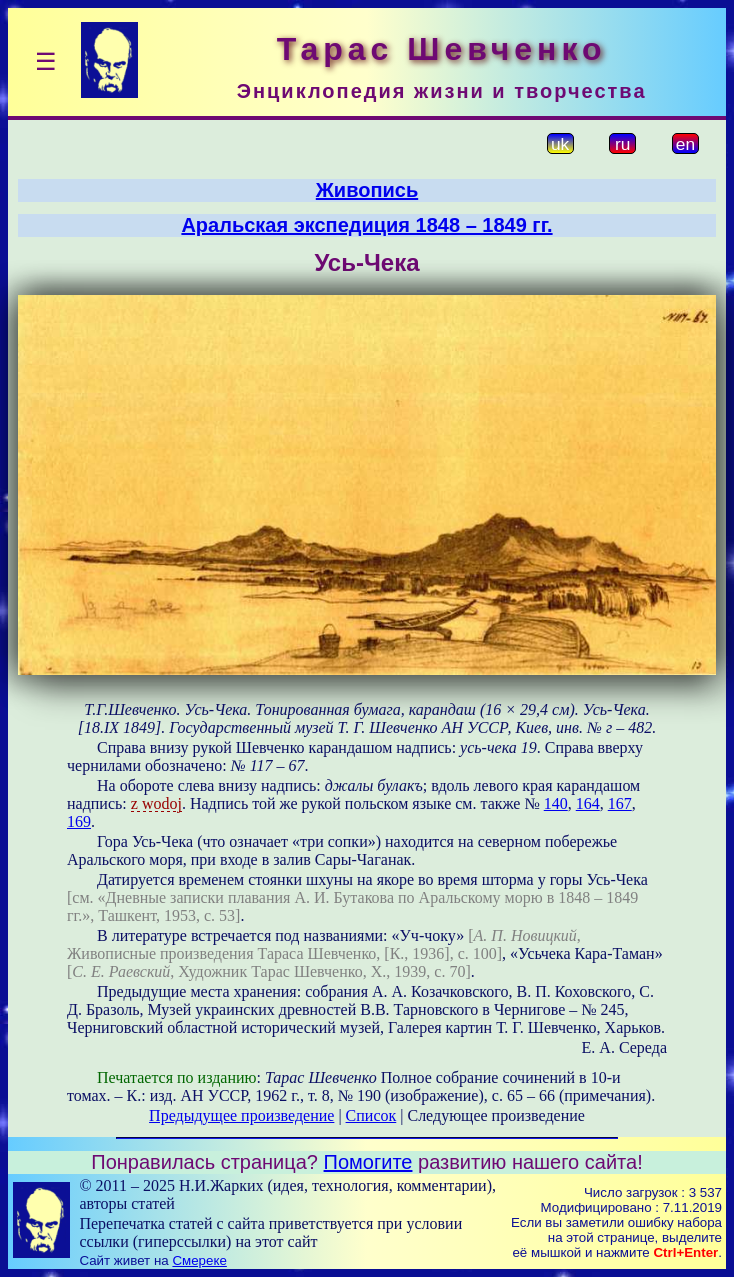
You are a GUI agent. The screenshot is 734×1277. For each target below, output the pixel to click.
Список (371, 1115)
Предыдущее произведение (241, 1115)
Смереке (199, 1260)
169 (79, 821)
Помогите (368, 1162)
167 (620, 803)
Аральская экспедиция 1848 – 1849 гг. (366, 225)
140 (556, 803)
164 (588, 803)
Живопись (367, 190)
